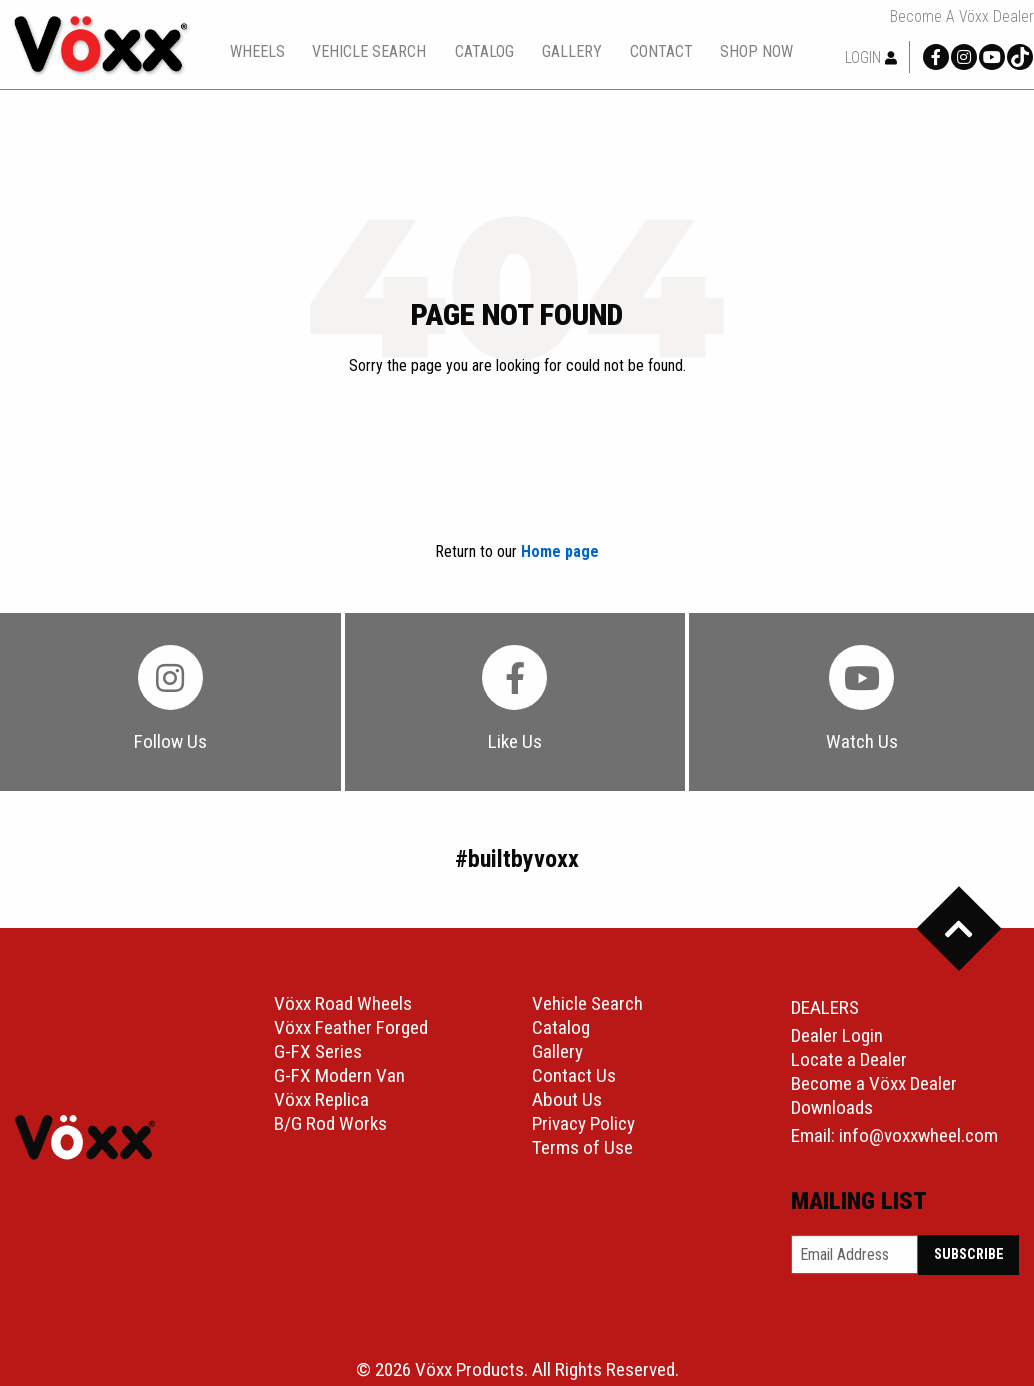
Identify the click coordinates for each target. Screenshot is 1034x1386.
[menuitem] (257, 51)
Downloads (832, 1107)
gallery (572, 52)
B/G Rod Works (330, 1123)
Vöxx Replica (321, 1099)
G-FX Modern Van (339, 1075)
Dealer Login (837, 1035)
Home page (560, 551)
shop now (756, 52)
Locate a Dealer (849, 1059)
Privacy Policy (583, 1123)
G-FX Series (318, 1051)
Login (871, 57)
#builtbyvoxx (517, 859)
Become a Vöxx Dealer (962, 17)
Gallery (557, 1051)
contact (661, 52)
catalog (484, 51)
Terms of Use (582, 1147)
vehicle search (369, 52)
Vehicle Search (587, 1003)
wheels (257, 52)
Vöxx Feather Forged (351, 1027)
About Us (567, 1099)
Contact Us (574, 1075)
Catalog (561, 1027)
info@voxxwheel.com (918, 1135)
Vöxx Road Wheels (343, 1003)
